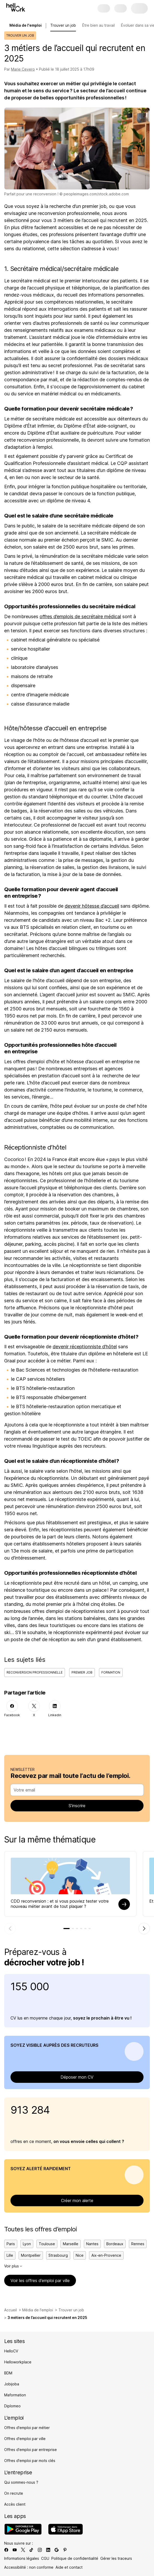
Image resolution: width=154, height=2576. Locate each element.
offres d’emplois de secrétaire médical (80, 616)
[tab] (66, 1928)
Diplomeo (12, 2406)
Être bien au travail (98, 25)
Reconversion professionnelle (35, 1672)
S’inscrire (77, 1805)
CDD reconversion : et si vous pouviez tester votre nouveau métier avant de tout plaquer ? (60, 1903)
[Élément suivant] (144, 1928)
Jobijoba (11, 2384)
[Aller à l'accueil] (15, 7)
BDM (8, 2373)
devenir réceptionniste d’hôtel (85, 1346)
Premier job (82, 1672)
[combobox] (75, 1790)
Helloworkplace (17, 2362)
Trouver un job (63, 25)
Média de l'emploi (37, 2310)
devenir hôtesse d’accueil (92, 906)
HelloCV (11, 2351)
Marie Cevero (23, 69)
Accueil (10, 2310)
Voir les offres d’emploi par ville (40, 2280)
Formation (110, 1672)
